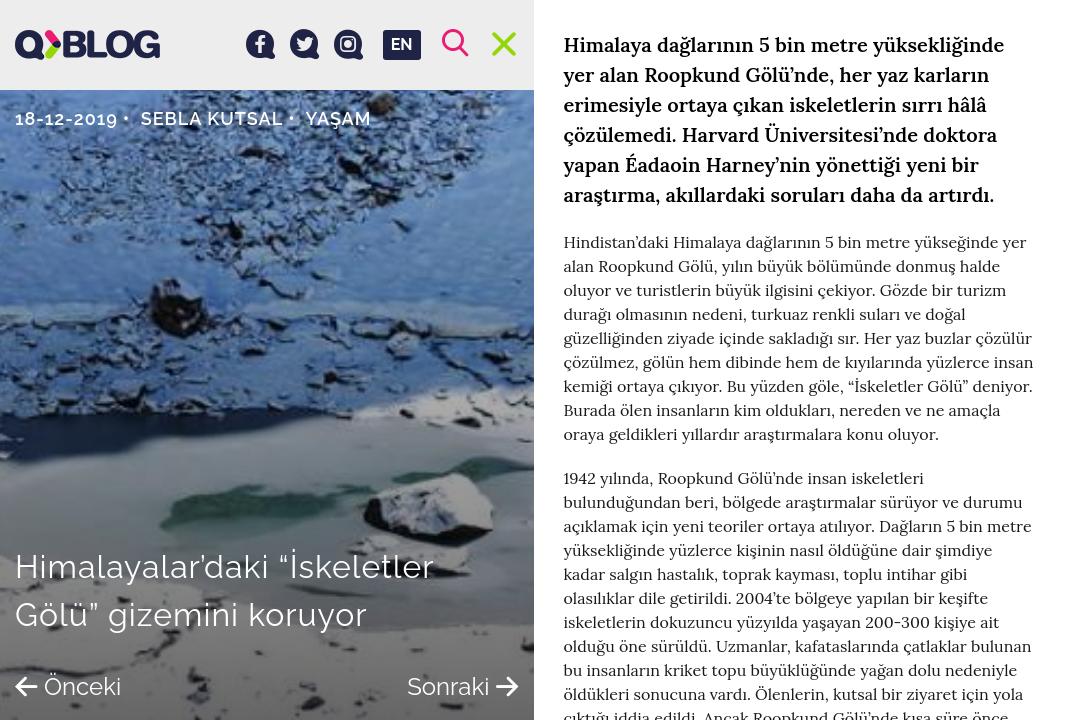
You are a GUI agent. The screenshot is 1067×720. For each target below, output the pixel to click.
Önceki (68, 686)
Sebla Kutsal (212, 118)
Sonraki (462, 686)
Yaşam (338, 118)
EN (402, 44)
